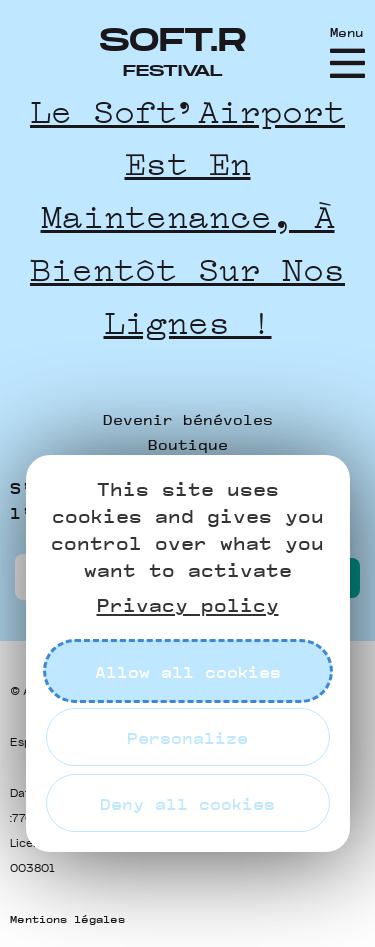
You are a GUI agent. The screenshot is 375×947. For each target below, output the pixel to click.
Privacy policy (188, 604)
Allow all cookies (188, 671)
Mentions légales (67, 919)
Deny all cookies (187, 803)
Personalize (187, 737)
